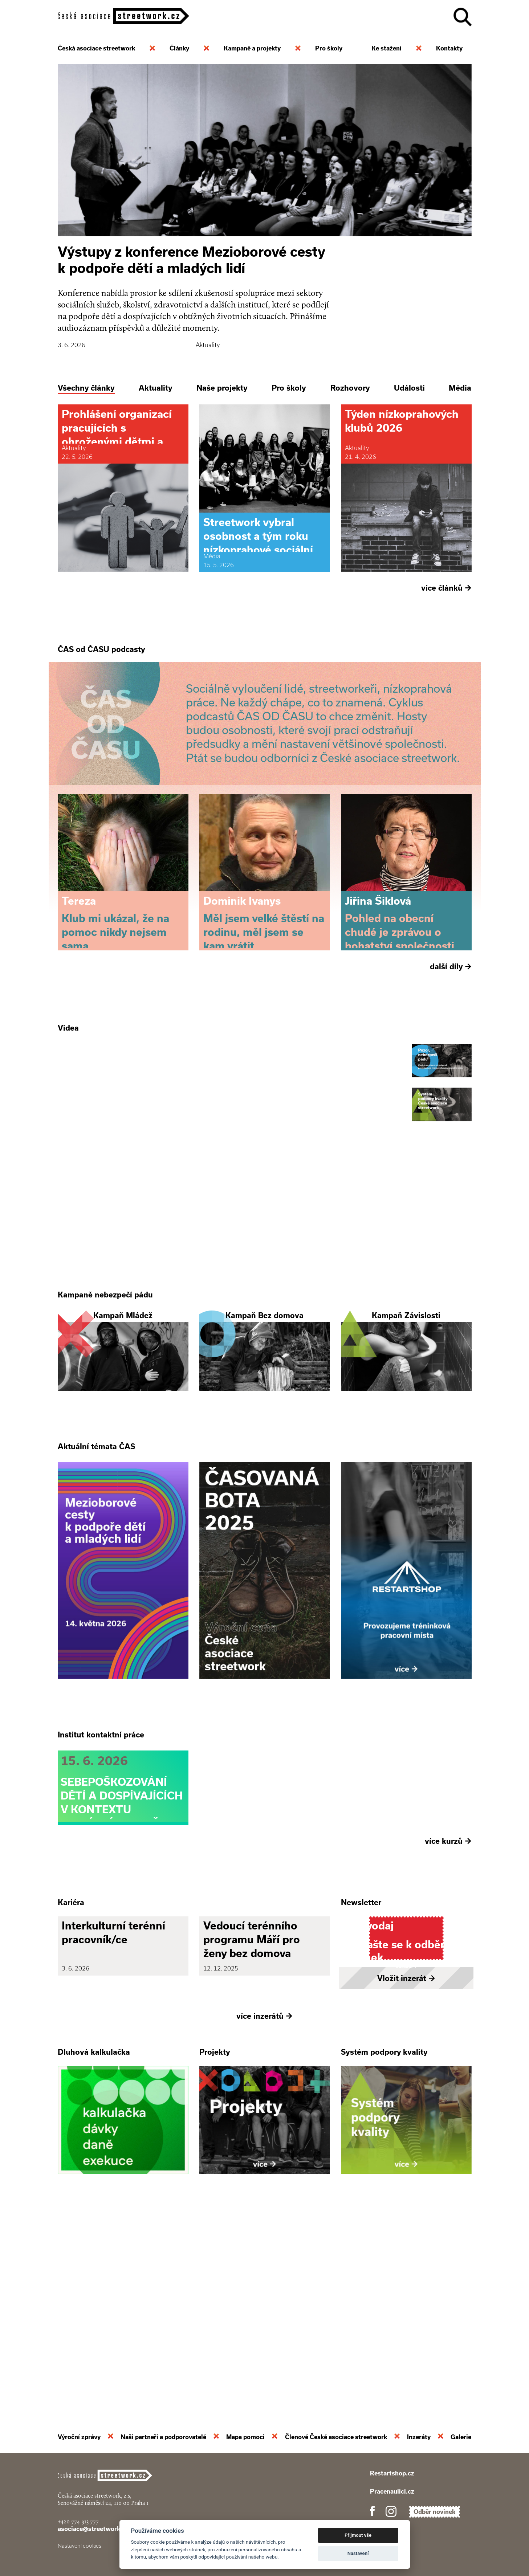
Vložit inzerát (406, 2174)
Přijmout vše (358, 2535)
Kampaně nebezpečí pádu (105, 1394)
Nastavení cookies (79, 2546)
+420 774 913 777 (78, 2521)
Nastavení (358, 2553)
